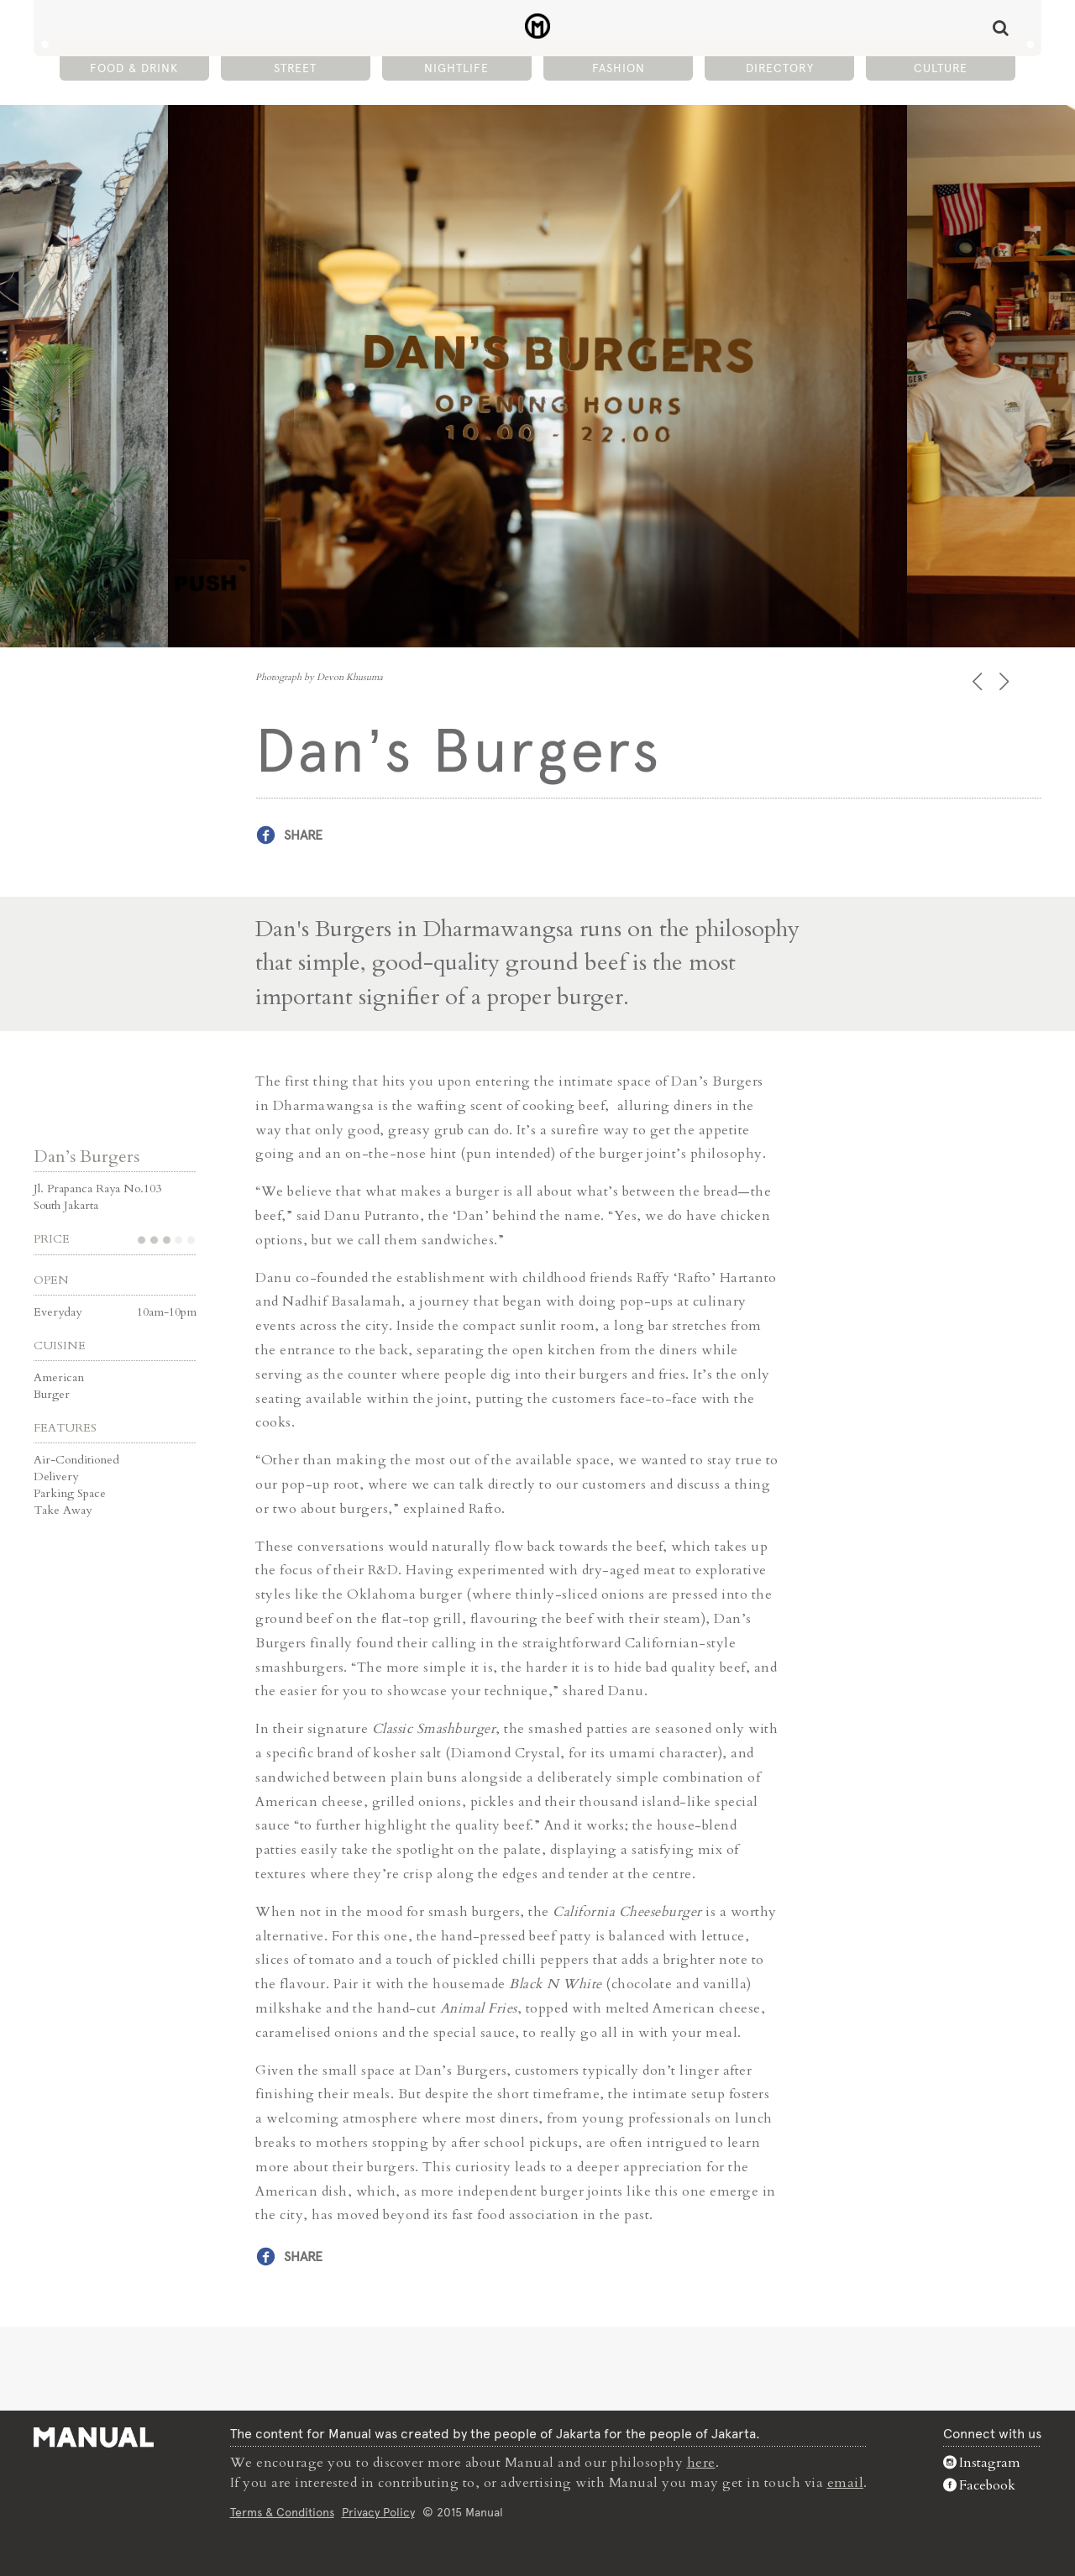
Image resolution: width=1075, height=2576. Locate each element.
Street (295, 68)
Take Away (63, 1510)
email (845, 2483)
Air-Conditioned (76, 1460)
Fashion (618, 68)
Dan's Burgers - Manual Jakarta (538, 26)
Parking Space (70, 1493)
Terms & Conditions (282, 2512)
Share (303, 835)
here (701, 2462)
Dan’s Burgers (86, 1156)
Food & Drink (134, 68)
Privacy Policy (378, 2512)
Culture (941, 68)
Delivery (56, 1476)
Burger (52, 1394)
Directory (780, 68)
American (59, 1377)
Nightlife (456, 68)
